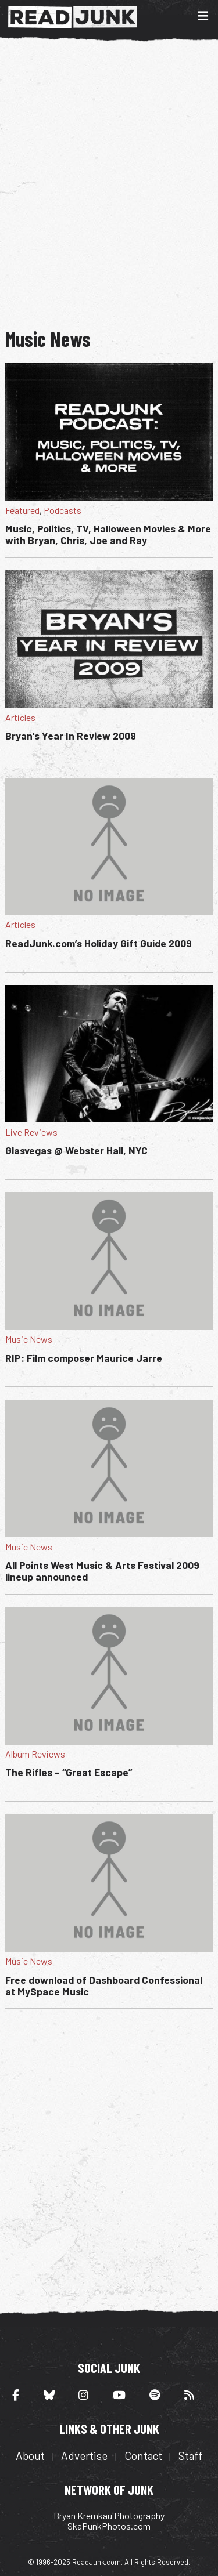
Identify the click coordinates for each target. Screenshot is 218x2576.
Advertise (84, 2455)
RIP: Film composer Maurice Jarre (83, 1358)
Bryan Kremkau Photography (109, 2515)
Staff (190, 2455)
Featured (22, 510)
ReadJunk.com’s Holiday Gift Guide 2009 (98, 943)
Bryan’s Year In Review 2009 (70, 735)
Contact (143, 2455)
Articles (20, 717)
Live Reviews (31, 1131)
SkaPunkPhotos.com (109, 2525)
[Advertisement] (109, 183)
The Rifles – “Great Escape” (68, 1772)
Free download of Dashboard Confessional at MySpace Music (103, 1985)
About (30, 2455)
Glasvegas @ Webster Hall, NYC (76, 1150)
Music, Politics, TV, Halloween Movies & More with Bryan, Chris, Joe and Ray (108, 534)
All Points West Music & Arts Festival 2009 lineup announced (102, 1571)
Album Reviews (35, 1753)
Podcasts (62, 510)
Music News (28, 1339)
